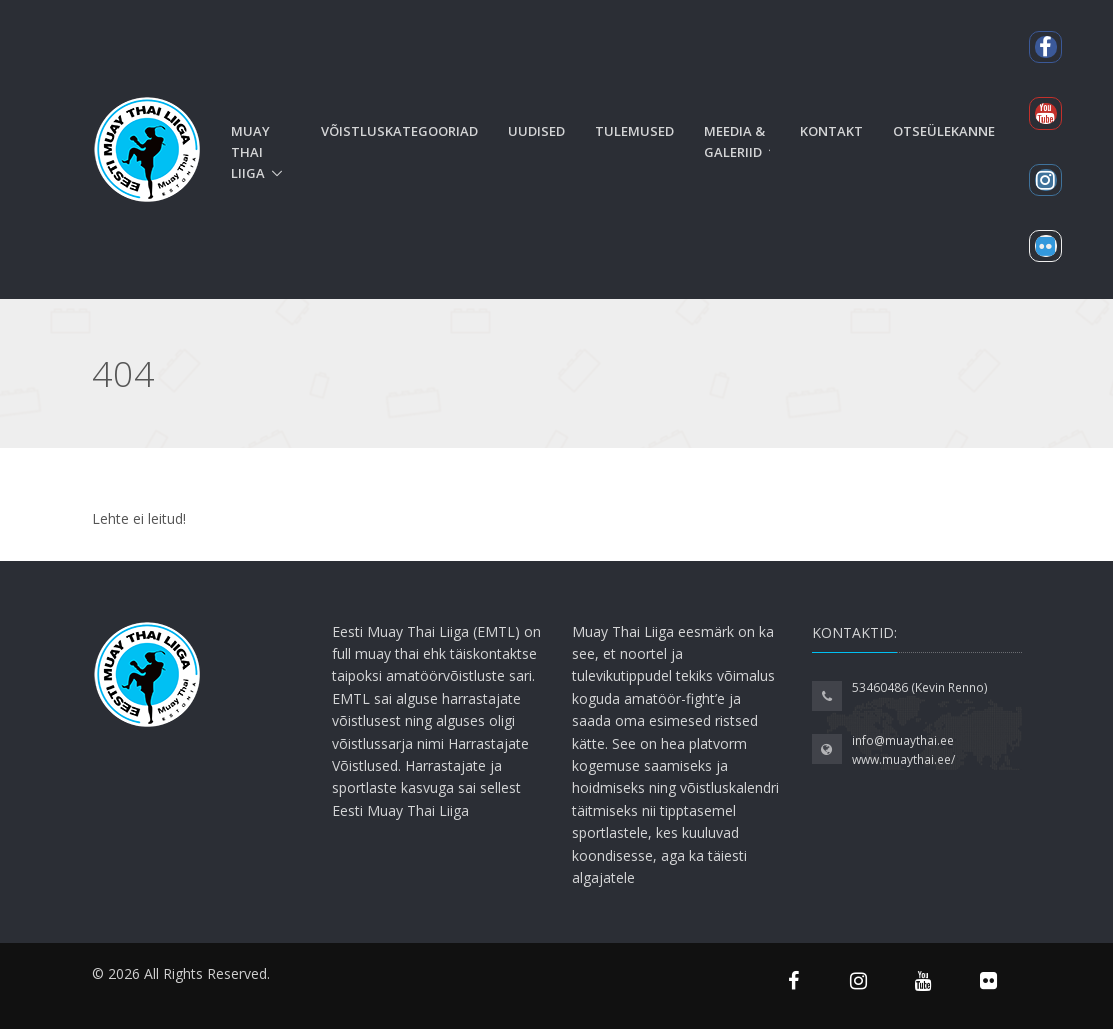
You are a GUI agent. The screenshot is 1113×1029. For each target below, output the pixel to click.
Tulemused (634, 131)
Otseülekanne (944, 131)
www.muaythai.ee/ (903, 759)
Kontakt (831, 131)
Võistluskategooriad (399, 131)
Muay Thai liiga (250, 152)
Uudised (536, 131)
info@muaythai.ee (903, 740)
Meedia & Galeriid (734, 141)
